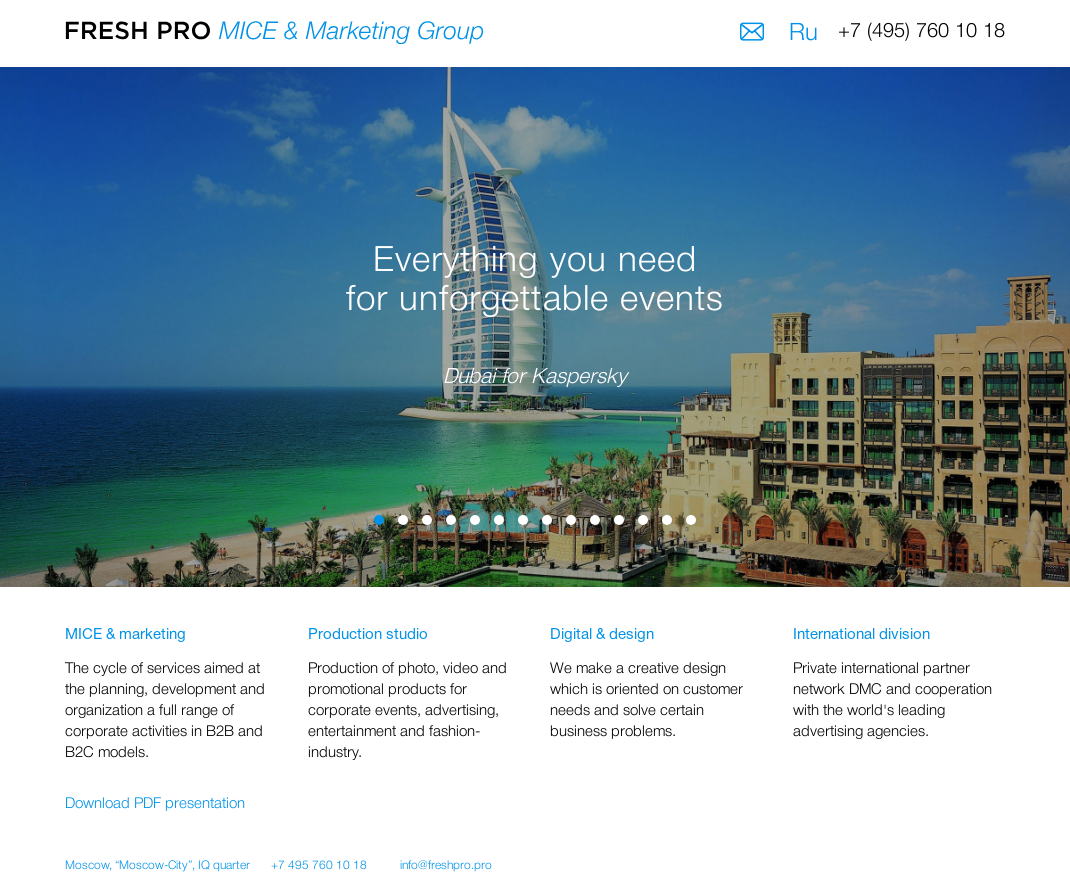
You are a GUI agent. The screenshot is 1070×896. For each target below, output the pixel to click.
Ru (803, 34)
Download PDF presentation (155, 804)
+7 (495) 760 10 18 (921, 32)
